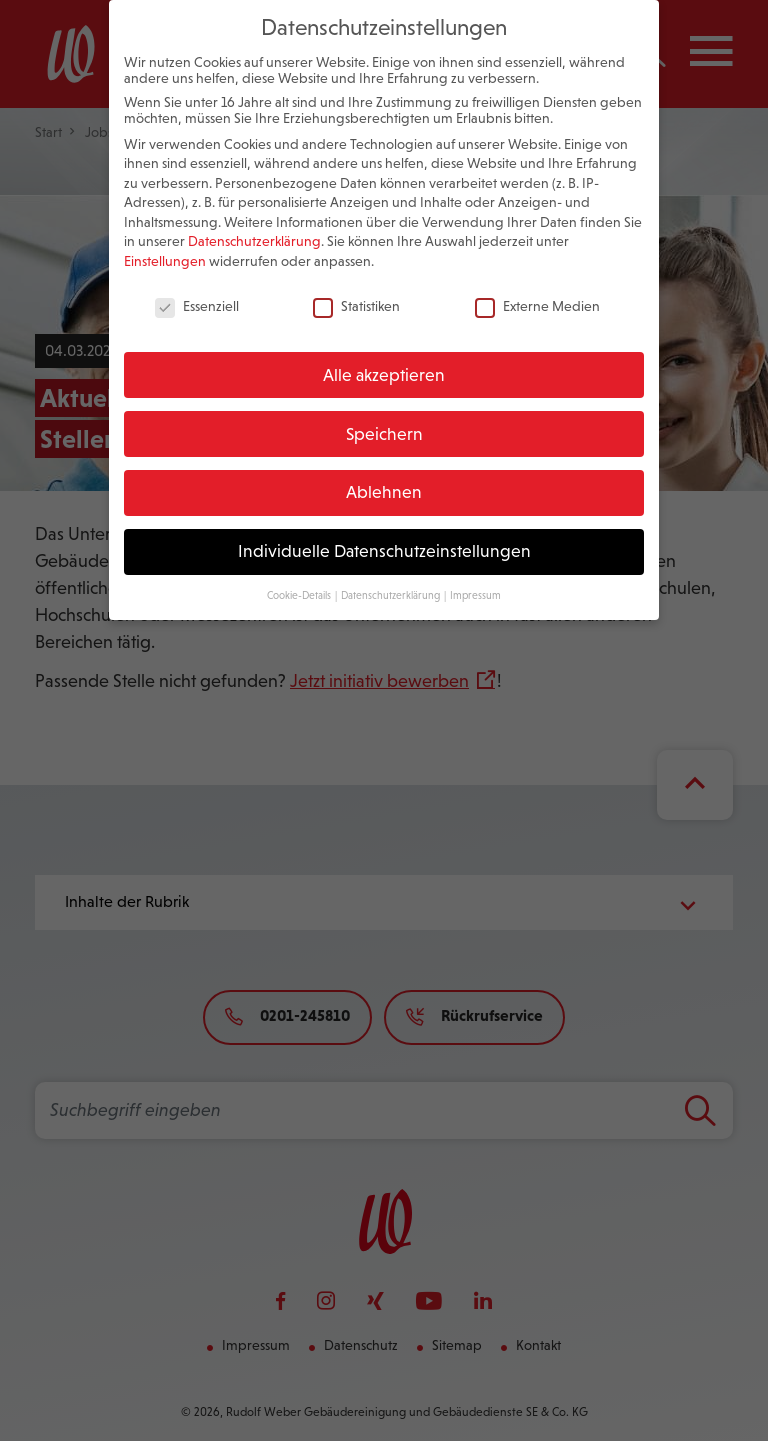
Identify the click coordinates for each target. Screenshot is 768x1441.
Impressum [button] (475, 577)
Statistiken (356, 288)
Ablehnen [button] (384, 475)
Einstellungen (165, 243)
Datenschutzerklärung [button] (391, 577)
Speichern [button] (384, 416)
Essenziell (197, 288)
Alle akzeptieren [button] (384, 357)
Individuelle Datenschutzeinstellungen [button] (384, 533)
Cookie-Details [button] (300, 577)
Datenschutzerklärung (254, 224)
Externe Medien (537, 288)
